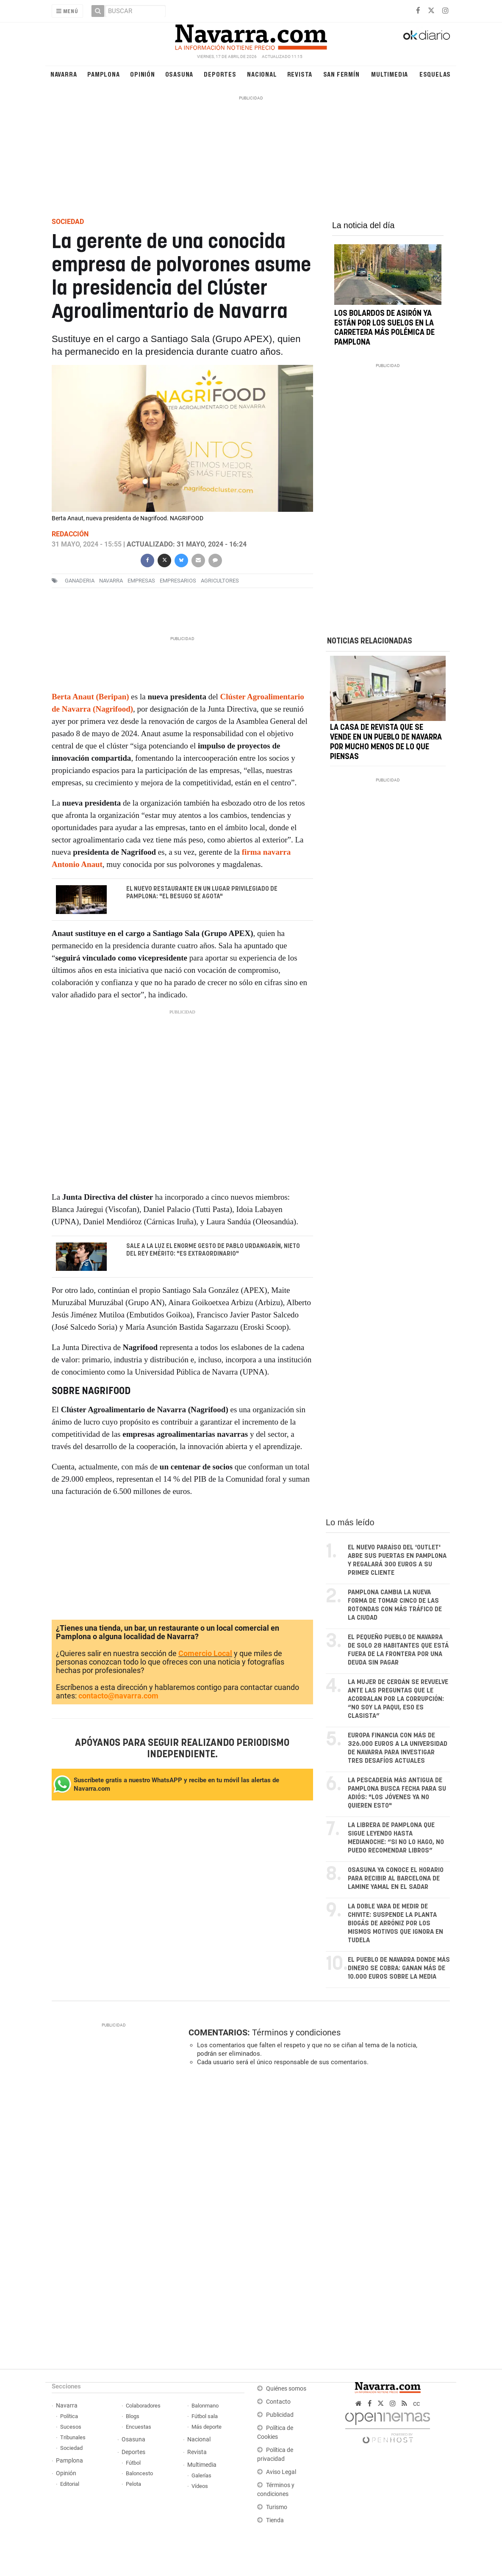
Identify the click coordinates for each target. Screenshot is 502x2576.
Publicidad (280, 2415)
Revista (300, 74)
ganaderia (79, 580)
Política (69, 2416)
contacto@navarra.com (118, 1695)
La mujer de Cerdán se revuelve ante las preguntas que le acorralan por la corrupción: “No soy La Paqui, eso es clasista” (398, 1699)
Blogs (132, 2416)
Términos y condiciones (296, 2032)
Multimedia (389, 74)
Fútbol (133, 2463)
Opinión (142, 74)
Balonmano (205, 2405)
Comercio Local (205, 1653)
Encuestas (138, 2427)
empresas (141, 580)
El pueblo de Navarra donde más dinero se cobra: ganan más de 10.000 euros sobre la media (399, 1968)
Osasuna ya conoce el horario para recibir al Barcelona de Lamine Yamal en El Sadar (396, 1878)
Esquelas (435, 74)
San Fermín (341, 74)
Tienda (275, 2520)
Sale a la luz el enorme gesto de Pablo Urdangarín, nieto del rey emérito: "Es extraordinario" (213, 1249)
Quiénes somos (286, 2388)
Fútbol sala (204, 2416)
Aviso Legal (281, 2472)
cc (416, 2403)
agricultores (220, 580)
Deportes (220, 74)
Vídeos (199, 2486)
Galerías (201, 2475)
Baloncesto (139, 2473)
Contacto (278, 2401)
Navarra (63, 74)
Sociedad (71, 2448)
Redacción (70, 534)
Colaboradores (143, 2405)
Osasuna (179, 74)
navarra (111, 580)
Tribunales (73, 2437)
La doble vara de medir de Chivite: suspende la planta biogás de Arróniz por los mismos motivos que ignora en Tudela (395, 1923)
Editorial (69, 2484)
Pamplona (103, 74)
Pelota (133, 2484)
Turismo (276, 2507)
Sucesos (70, 2427)
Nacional (262, 74)
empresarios (178, 580)
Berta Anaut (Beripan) (90, 696)
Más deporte (206, 2427)
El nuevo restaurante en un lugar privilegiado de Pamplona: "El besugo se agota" (201, 893)
